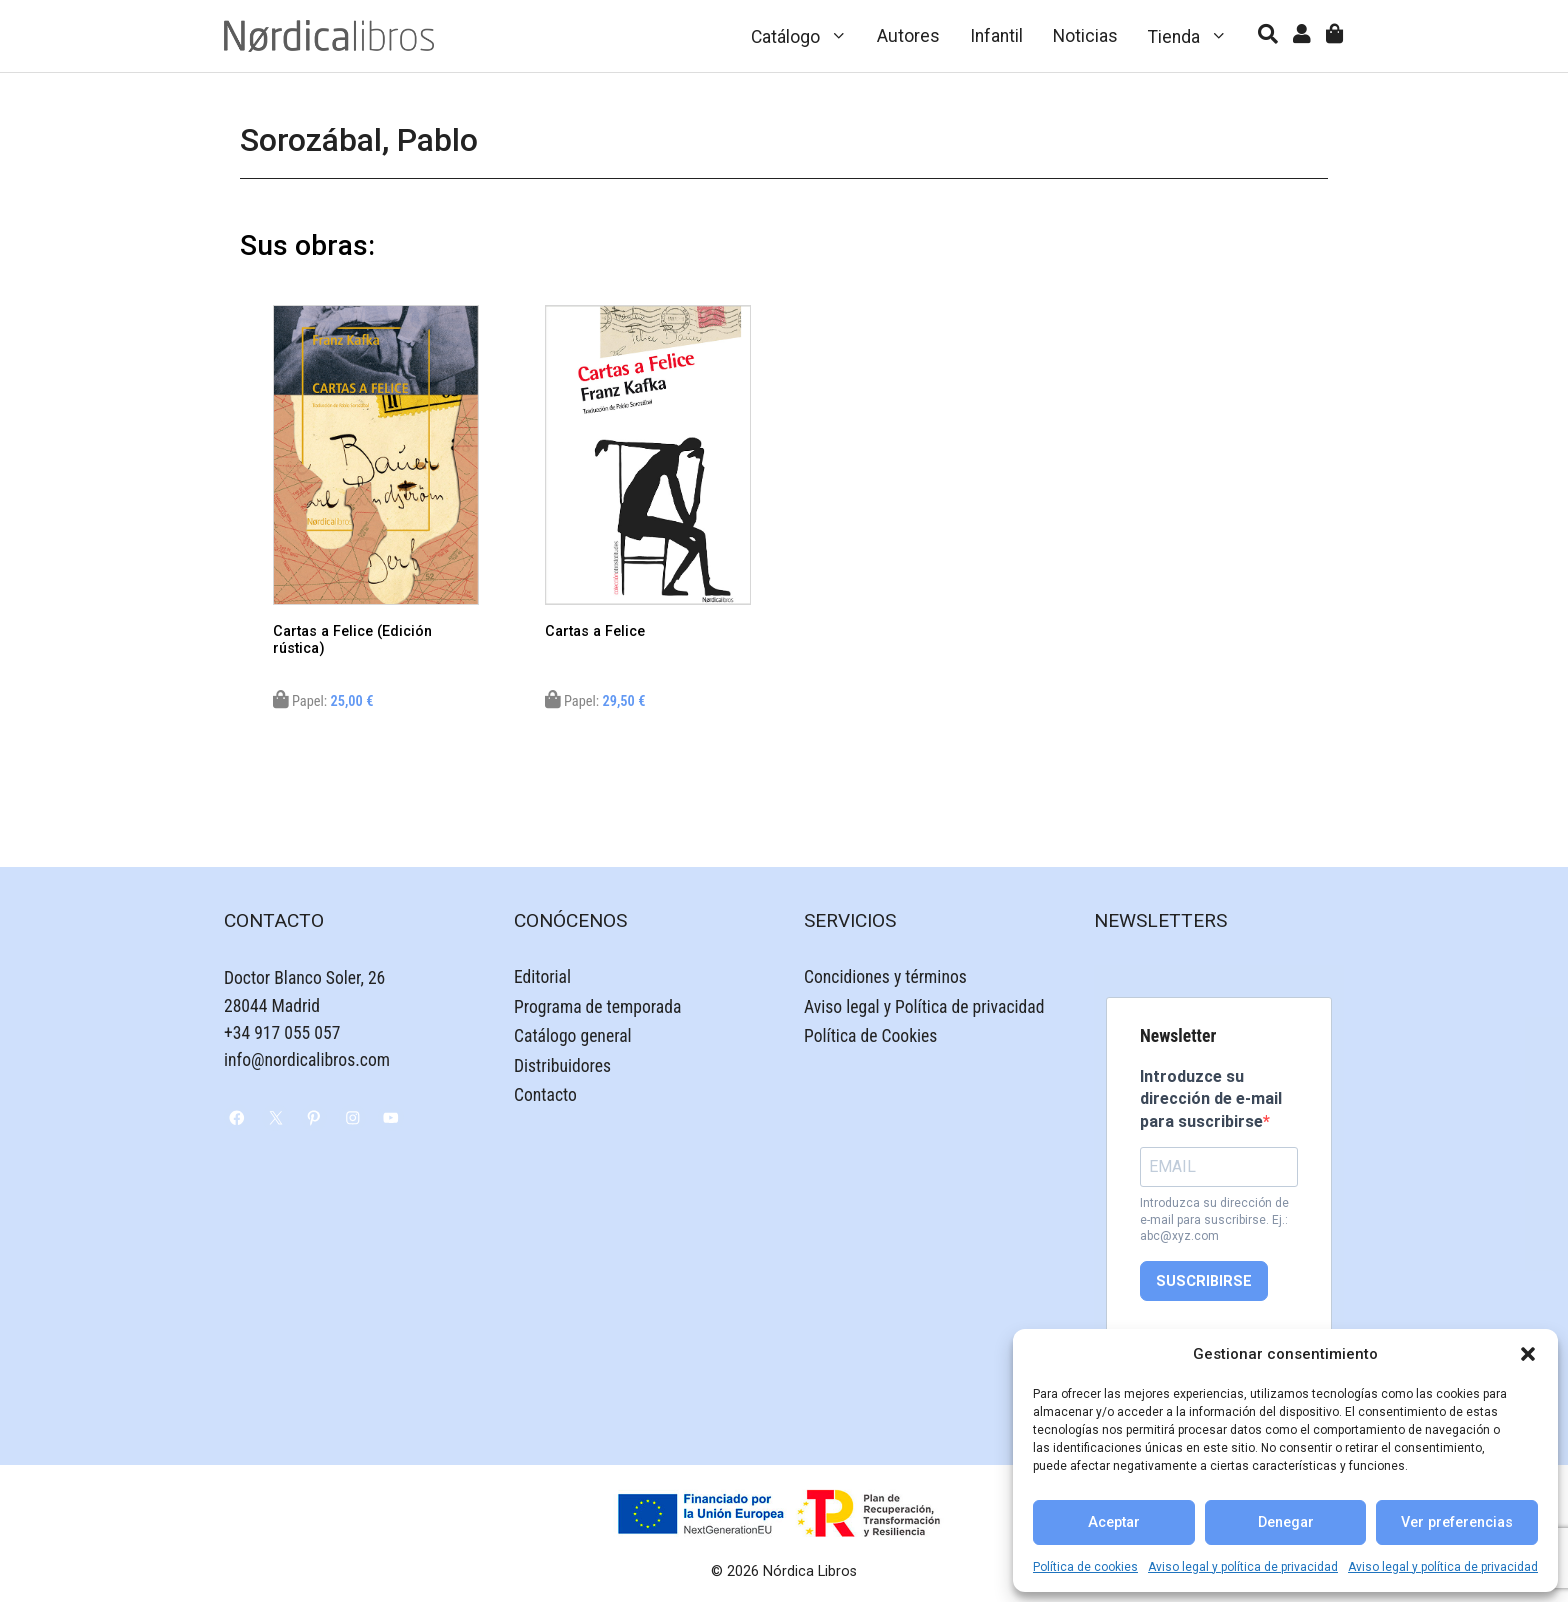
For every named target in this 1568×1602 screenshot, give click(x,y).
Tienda (1195, 36)
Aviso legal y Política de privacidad (924, 1007)
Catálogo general (573, 1036)
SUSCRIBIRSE (1204, 1281)
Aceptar (1114, 1522)
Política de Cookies (870, 1036)
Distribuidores (562, 1066)
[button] (1528, 1354)
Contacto (545, 1095)
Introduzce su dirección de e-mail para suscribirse (1211, 1099)
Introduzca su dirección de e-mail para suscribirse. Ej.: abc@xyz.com (1214, 1220)
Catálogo (807, 36)
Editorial (542, 977)
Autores (908, 36)
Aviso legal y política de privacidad (1243, 1567)
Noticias (1085, 36)
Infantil (996, 36)
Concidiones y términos (885, 977)
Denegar (1286, 1522)
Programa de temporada (597, 1007)
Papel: (323, 701)
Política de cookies (1085, 1567)
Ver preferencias (1457, 1522)
